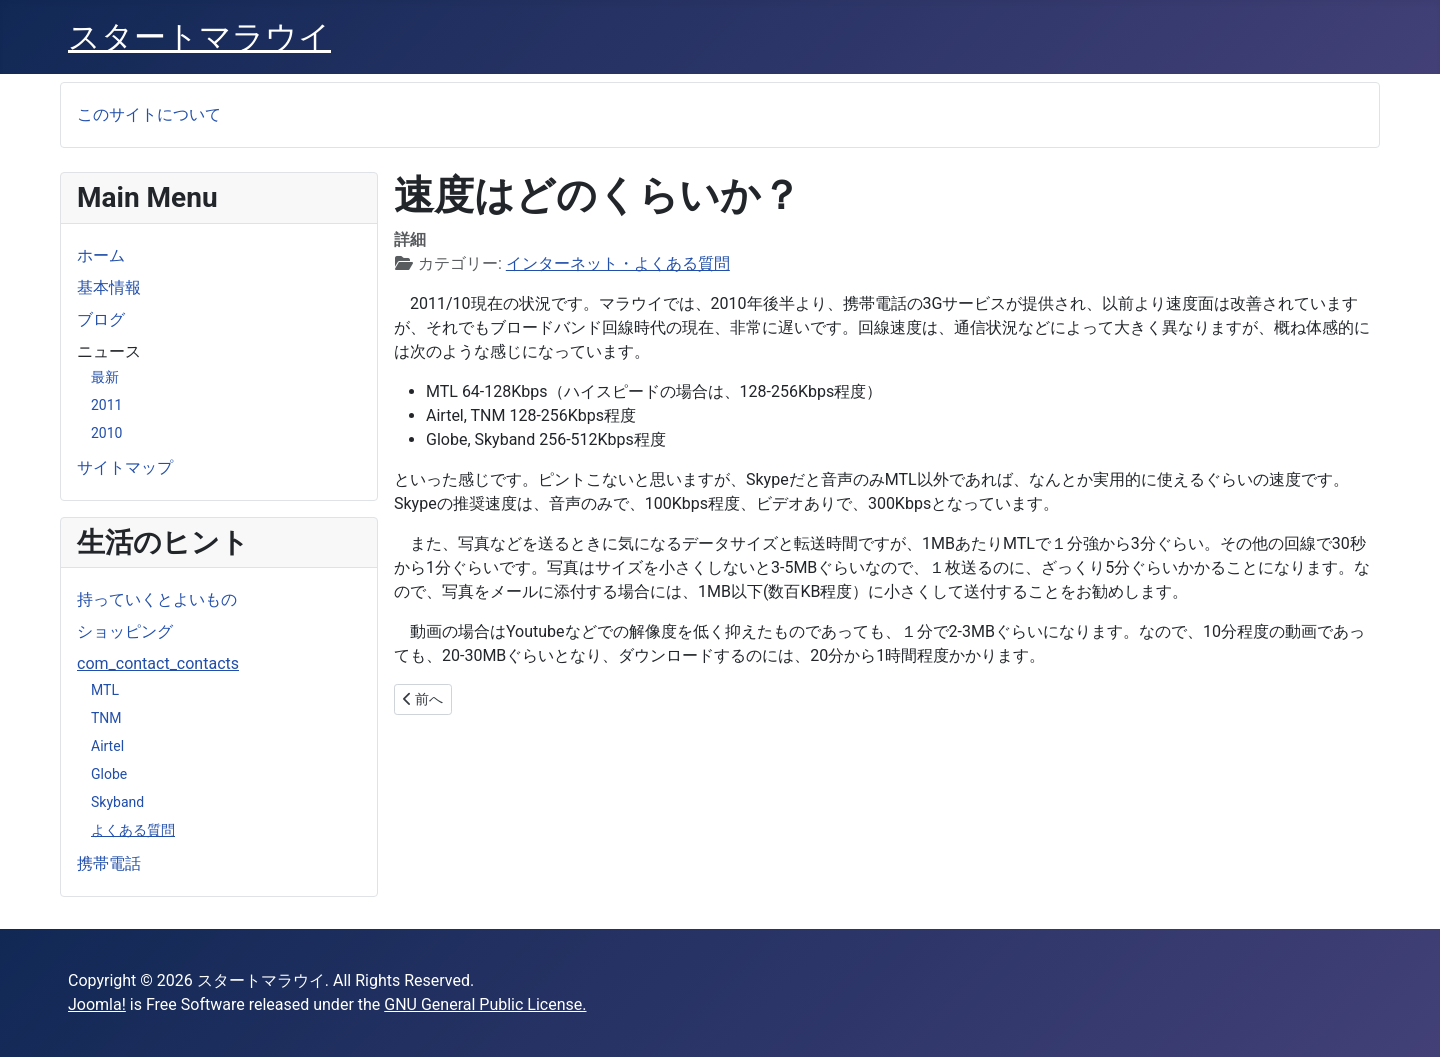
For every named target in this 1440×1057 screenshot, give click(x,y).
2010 (106, 433)
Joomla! (97, 1004)
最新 (105, 377)
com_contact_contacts (158, 663)
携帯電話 (109, 863)
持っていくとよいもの (157, 599)
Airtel (107, 746)
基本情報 (109, 287)
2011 (106, 405)
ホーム (101, 255)
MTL (105, 690)
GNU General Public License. (485, 1004)
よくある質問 (133, 830)
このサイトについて (149, 114)
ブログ (101, 319)
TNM (106, 718)
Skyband (117, 802)
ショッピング (125, 631)
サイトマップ (125, 467)
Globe (109, 774)
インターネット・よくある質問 (618, 263)
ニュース (109, 351)
